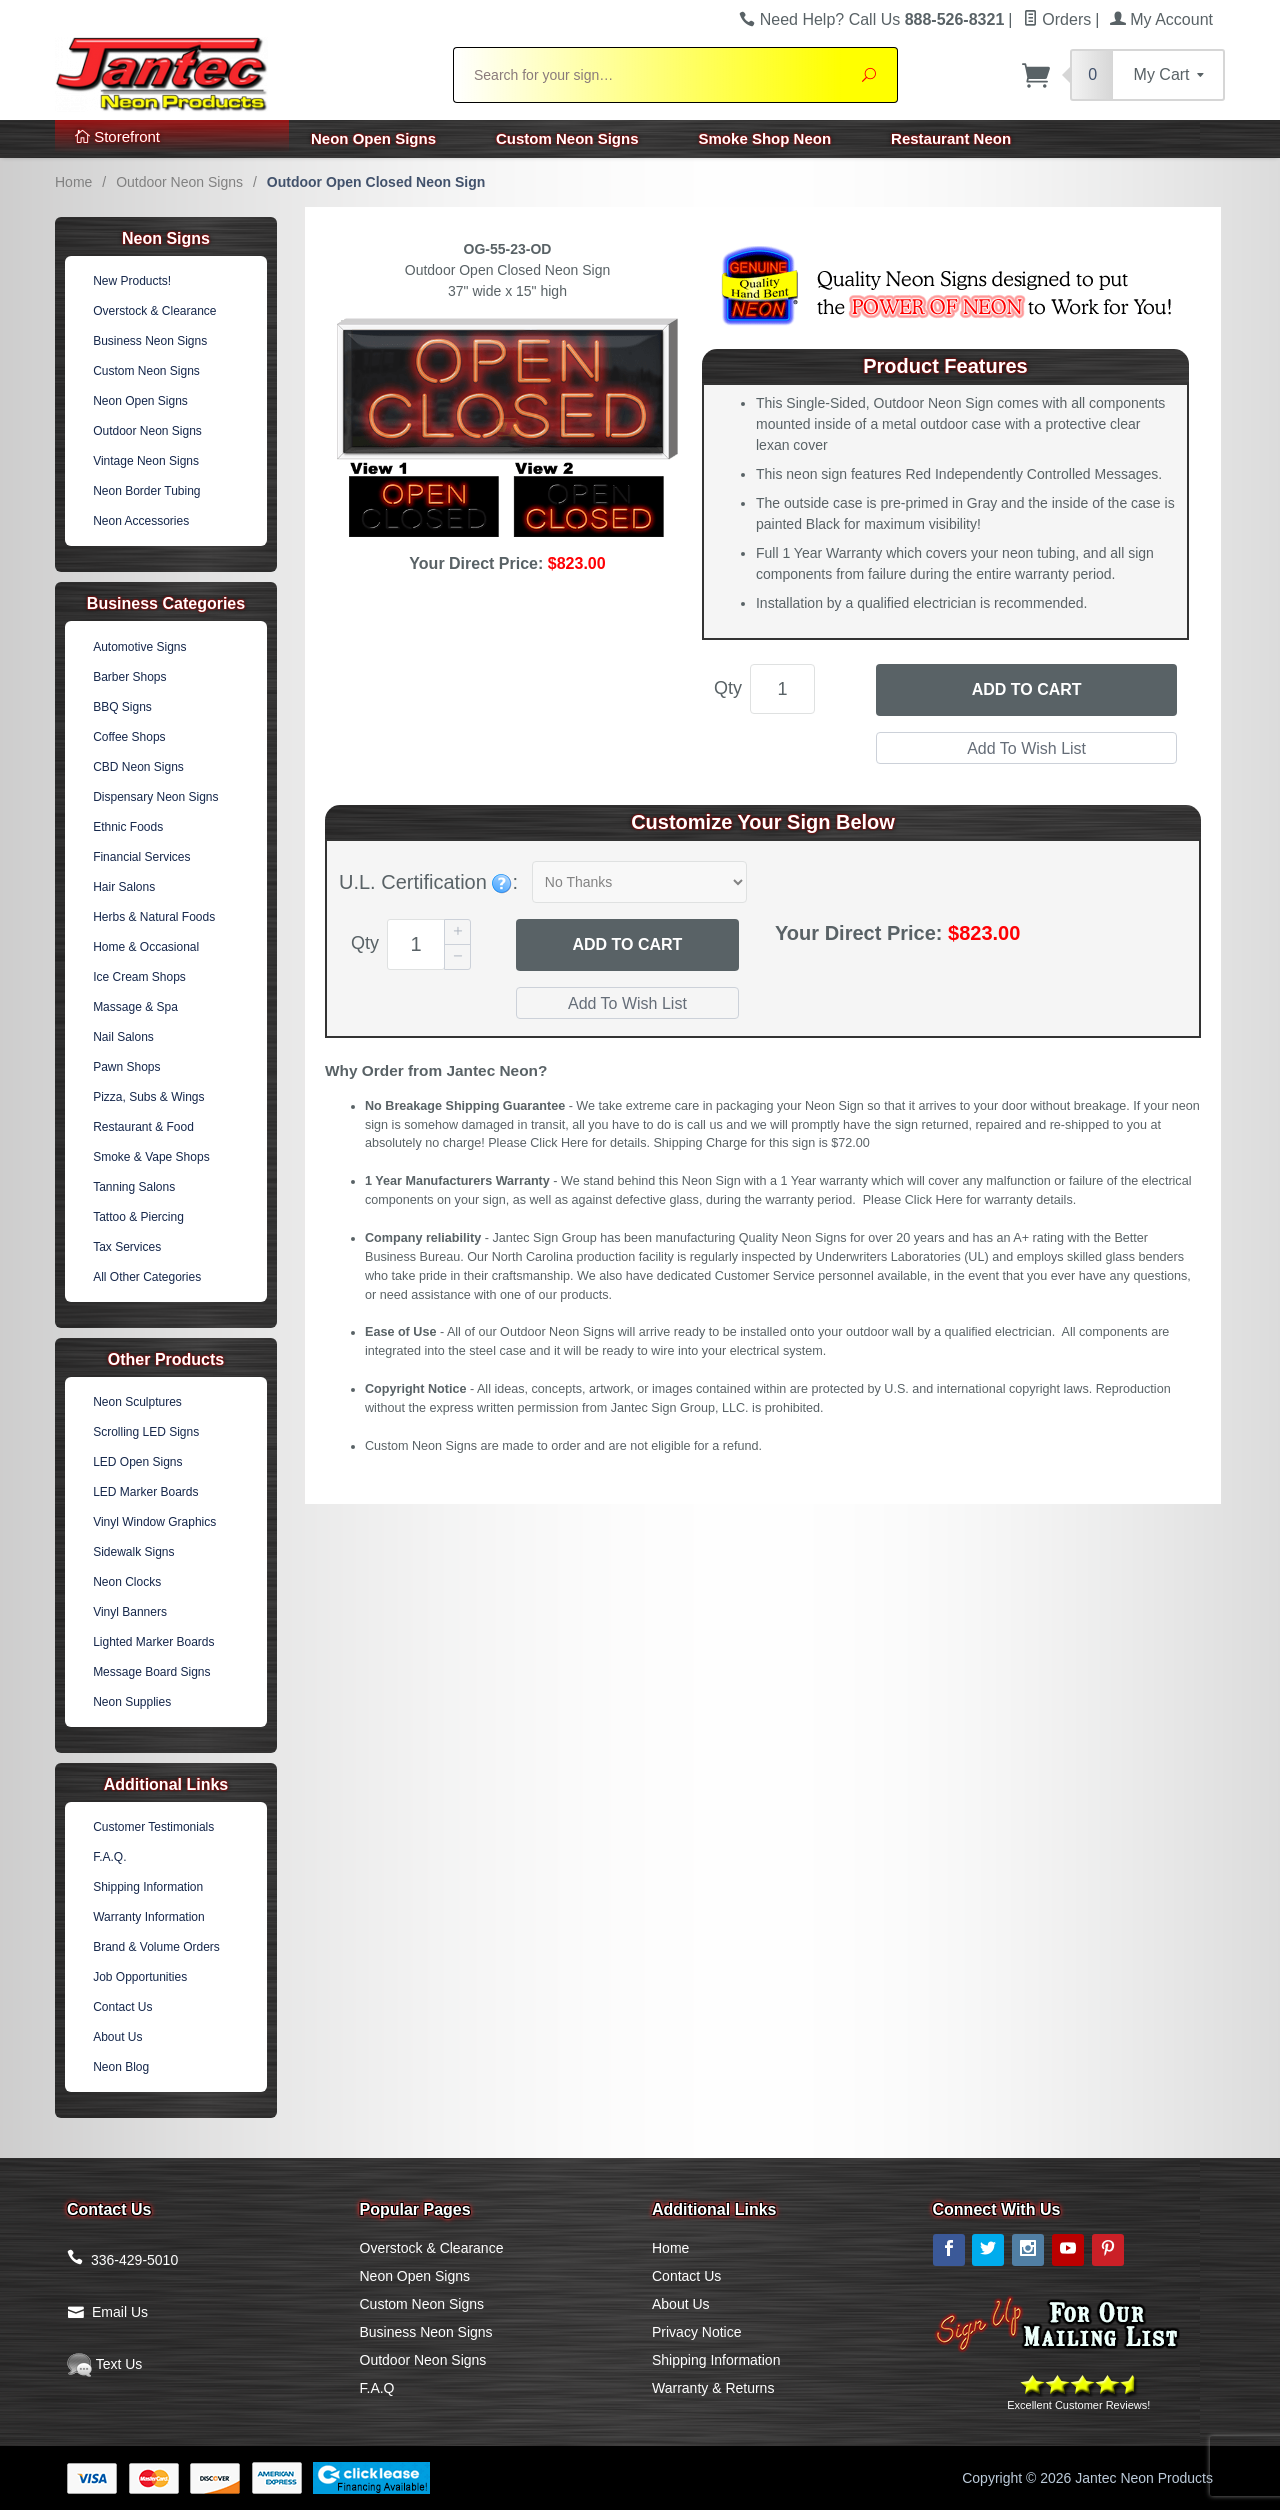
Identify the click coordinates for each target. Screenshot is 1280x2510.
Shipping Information (148, 1887)
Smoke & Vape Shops (151, 1157)
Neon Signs (166, 238)
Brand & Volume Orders (156, 1947)
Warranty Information (149, 1917)
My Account (1161, 19)
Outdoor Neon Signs (179, 182)
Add (627, 945)
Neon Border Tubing (146, 491)
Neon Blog (121, 2067)
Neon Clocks (127, 1582)
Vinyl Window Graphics (154, 1522)
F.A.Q (377, 2388)
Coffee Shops (129, 737)
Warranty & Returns (713, 2388)
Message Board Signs (151, 1672)
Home (73, 182)
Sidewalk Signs (133, 1552)
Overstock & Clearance (154, 311)
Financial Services (141, 857)
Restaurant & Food (143, 1127)
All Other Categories (147, 1277)
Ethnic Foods (128, 827)
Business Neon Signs (150, 341)
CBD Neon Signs (138, 767)
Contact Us (122, 2007)
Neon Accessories (141, 521)
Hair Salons (124, 887)
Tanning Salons (134, 1187)
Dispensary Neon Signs (155, 797)
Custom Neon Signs (567, 138)
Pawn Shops (126, 1067)
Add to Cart (1027, 689)
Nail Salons (123, 1037)
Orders (1057, 19)
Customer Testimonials (153, 1827)
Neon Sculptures (137, 1402)
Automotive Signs (139, 647)
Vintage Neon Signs (146, 461)
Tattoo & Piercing (138, 1217)
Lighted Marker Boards (153, 1642)
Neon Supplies (132, 1702)
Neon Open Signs (373, 138)
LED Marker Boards (145, 1492)
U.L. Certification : (428, 882)
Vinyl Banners (130, 1612)
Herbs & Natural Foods (154, 917)
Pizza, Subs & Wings (148, 1097)
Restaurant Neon (951, 138)
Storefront (117, 136)
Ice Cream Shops (139, 977)
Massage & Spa (135, 1007)
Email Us (120, 2312)
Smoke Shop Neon (765, 138)
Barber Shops (129, 677)
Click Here (559, 1143)
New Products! (132, 281)
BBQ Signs (122, 707)
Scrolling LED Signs (146, 1432)
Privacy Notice (696, 2332)
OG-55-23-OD (508, 249)
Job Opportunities (140, 1977)
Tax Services (127, 1247)
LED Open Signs (137, 1462)
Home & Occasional (146, 947)
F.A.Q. (109, 1857)
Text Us (104, 2364)
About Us (117, 2037)
